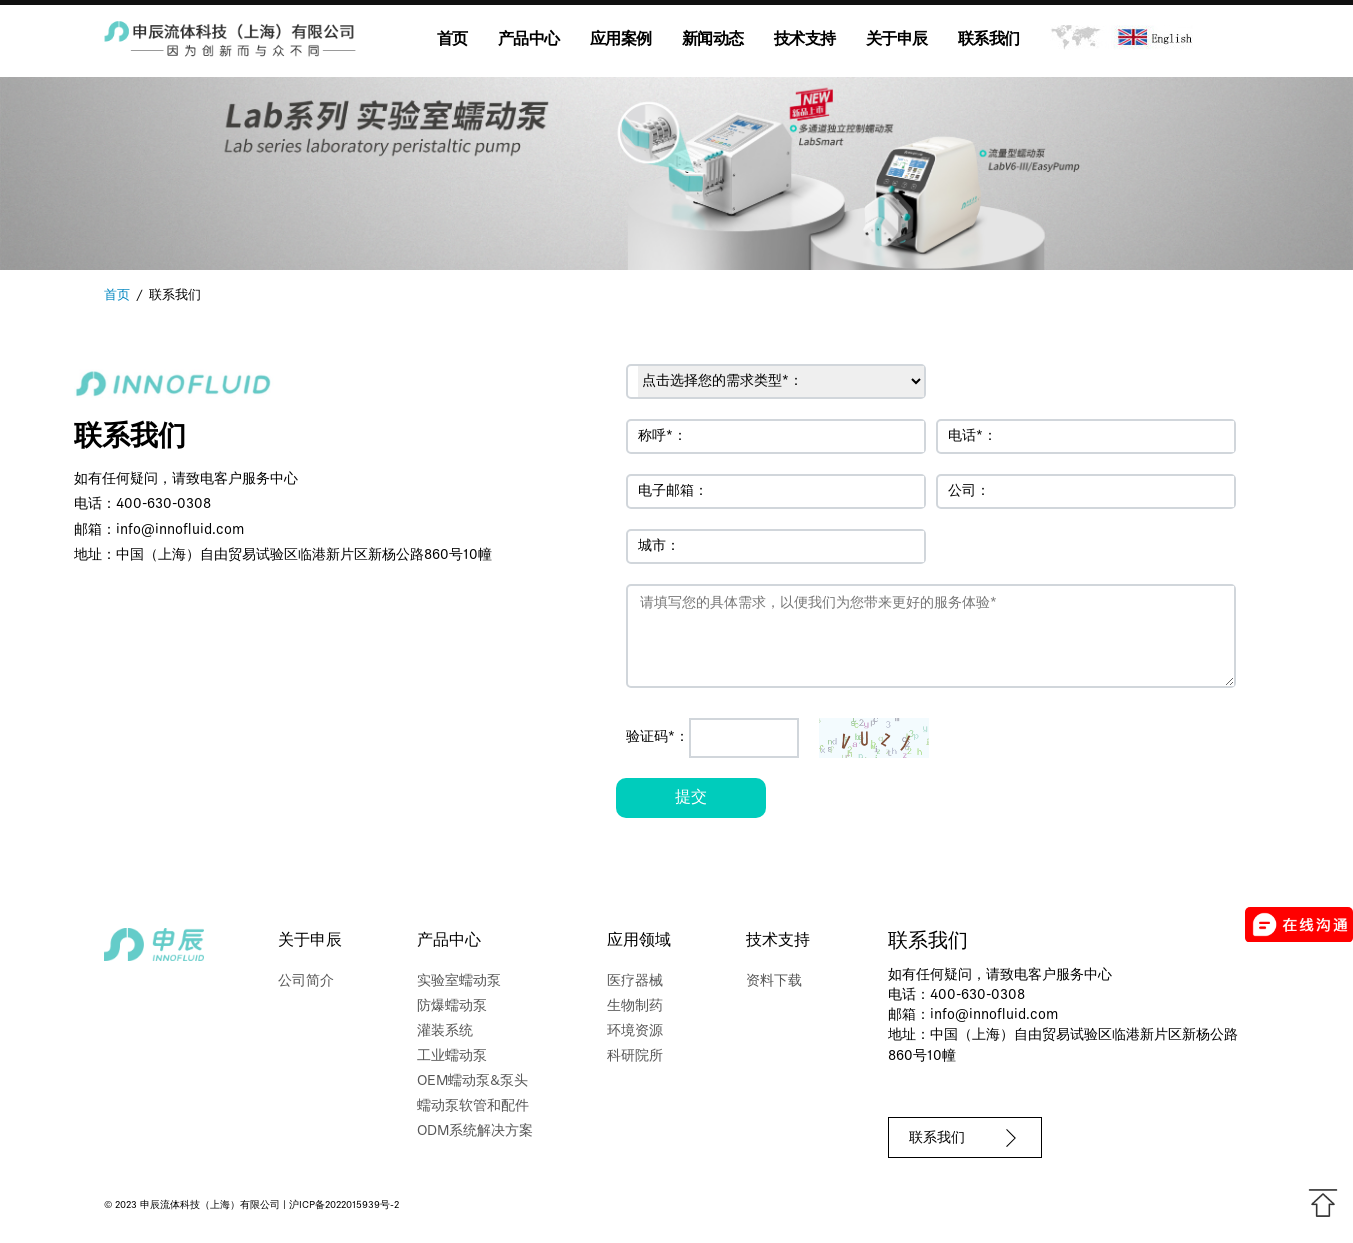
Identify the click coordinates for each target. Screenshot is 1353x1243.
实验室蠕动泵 (459, 981)
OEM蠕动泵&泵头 (472, 1081)
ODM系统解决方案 (475, 1131)
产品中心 (529, 40)
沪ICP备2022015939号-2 (344, 1205)
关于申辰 (897, 40)
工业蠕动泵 (452, 1056)
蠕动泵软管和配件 (473, 1106)
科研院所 (635, 1056)
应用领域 (639, 941)
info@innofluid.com (180, 530)
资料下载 (774, 981)
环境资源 (635, 1031)
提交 (691, 798)
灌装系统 (445, 1031)
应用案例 (621, 40)
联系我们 (989, 40)
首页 (452, 40)
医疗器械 (635, 981)
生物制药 (635, 1006)
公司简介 (306, 981)
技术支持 (805, 40)
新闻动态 (713, 40)
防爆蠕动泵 (452, 1006)
